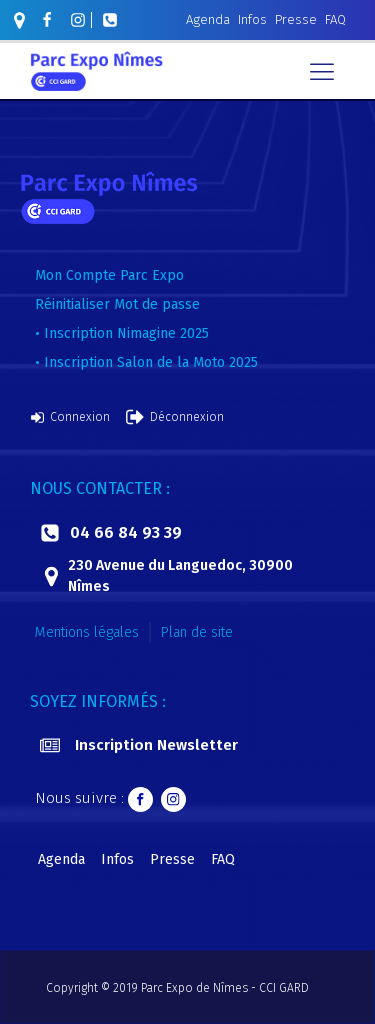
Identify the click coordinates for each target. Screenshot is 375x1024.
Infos (252, 19)
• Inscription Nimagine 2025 (122, 333)
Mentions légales (87, 632)
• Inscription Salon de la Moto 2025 (146, 362)
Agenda (208, 19)
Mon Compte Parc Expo (109, 275)
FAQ (335, 19)
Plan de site (197, 632)
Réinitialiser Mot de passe (117, 304)
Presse (296, 19)
